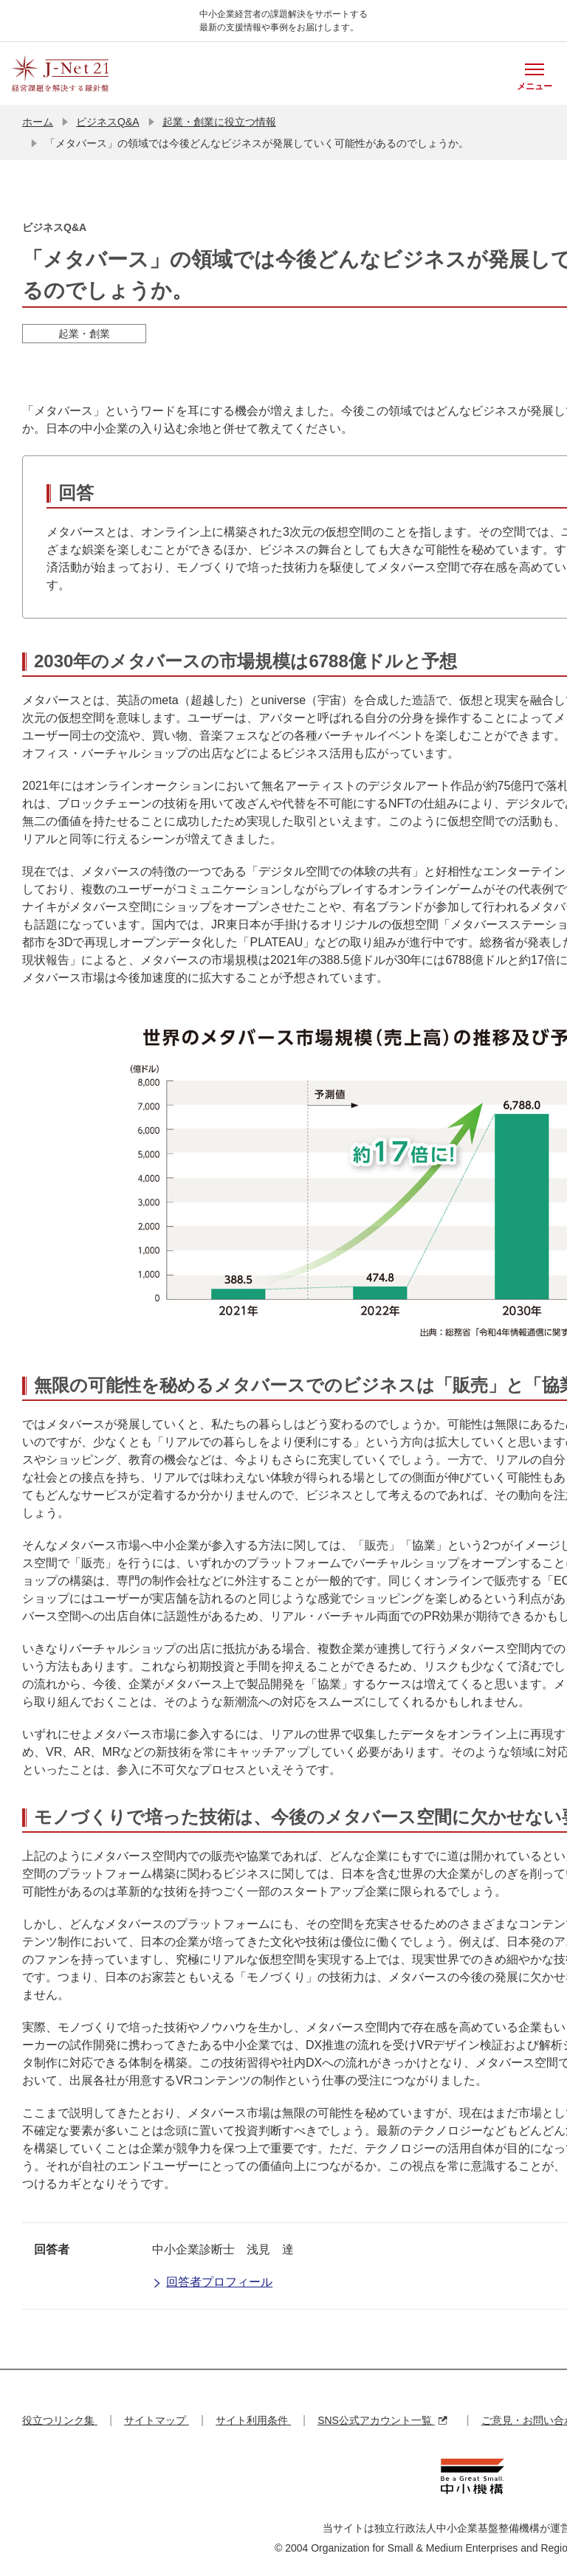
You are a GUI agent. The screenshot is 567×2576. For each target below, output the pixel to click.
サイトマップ (156, 2420)
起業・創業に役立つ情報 (219, 122)
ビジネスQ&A (108, 122)
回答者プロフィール (212, 2283)
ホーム (37, 122)
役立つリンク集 (59, 2420)
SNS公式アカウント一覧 (382, 2420)
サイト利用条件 (253, 2420)
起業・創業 (84, 334)
